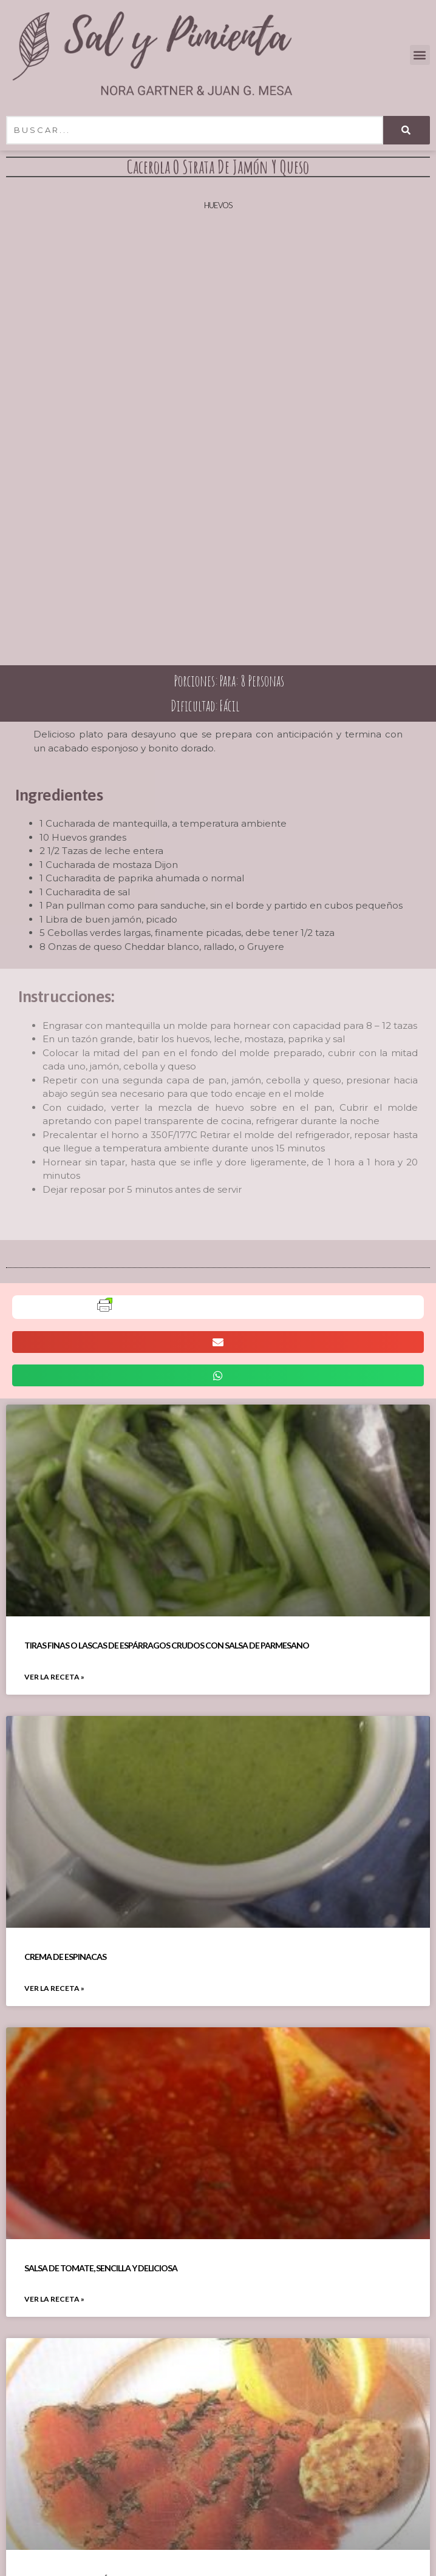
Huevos (218, 205)
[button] (420, 55)
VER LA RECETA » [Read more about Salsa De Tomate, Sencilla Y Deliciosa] (54, 2298)
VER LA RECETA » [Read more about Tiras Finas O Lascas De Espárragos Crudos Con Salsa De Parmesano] (54, 1676)
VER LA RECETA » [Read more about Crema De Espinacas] (54, 1988)
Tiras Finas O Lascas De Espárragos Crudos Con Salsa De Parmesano (166, 1645)
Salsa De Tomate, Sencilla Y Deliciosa (100, 2268)
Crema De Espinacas (65, 1956)
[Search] (406, 130)
